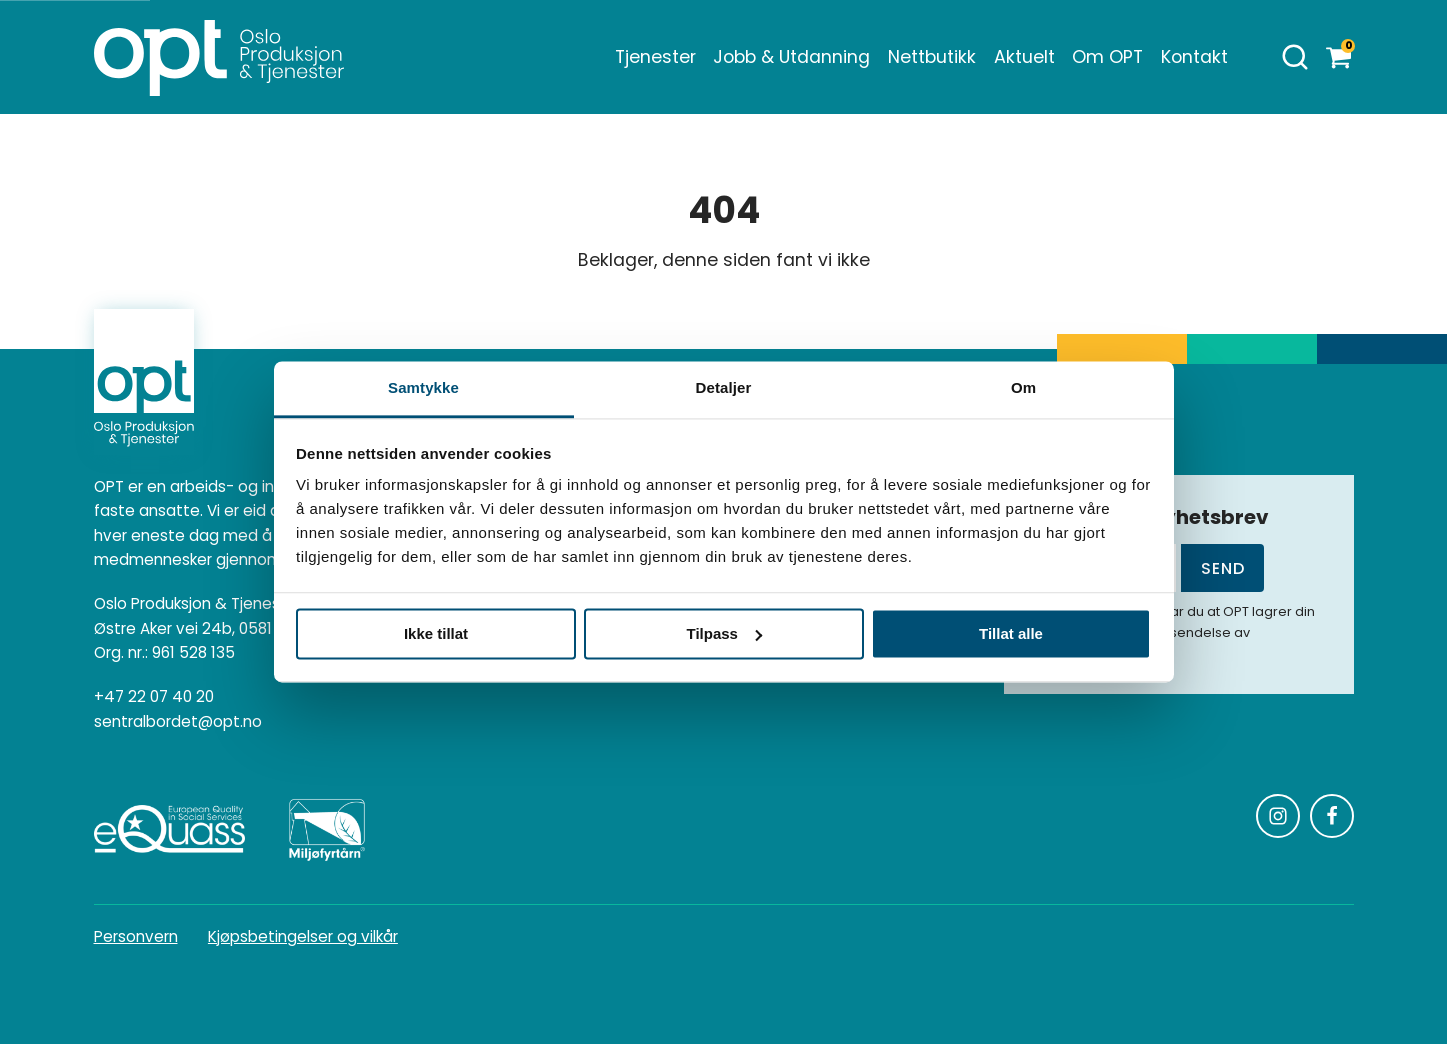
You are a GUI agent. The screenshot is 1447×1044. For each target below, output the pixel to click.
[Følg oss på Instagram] (1278, 816)
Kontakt (1194, 57)
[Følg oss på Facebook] (1332, 816)
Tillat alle (1011, 633)
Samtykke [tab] (423, 387)
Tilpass (724, 633)
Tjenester (655, 57)
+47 (154, 697)
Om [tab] (1023, 387)
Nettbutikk (932, 57)
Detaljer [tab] (724, 387)
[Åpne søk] (1295, 57)
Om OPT (1107, 57)
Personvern (136, 936)
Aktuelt (1024, 57)
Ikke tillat (436, 633)
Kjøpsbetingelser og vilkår (303, 936)
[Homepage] (219, 57)
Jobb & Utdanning (791, 57)
